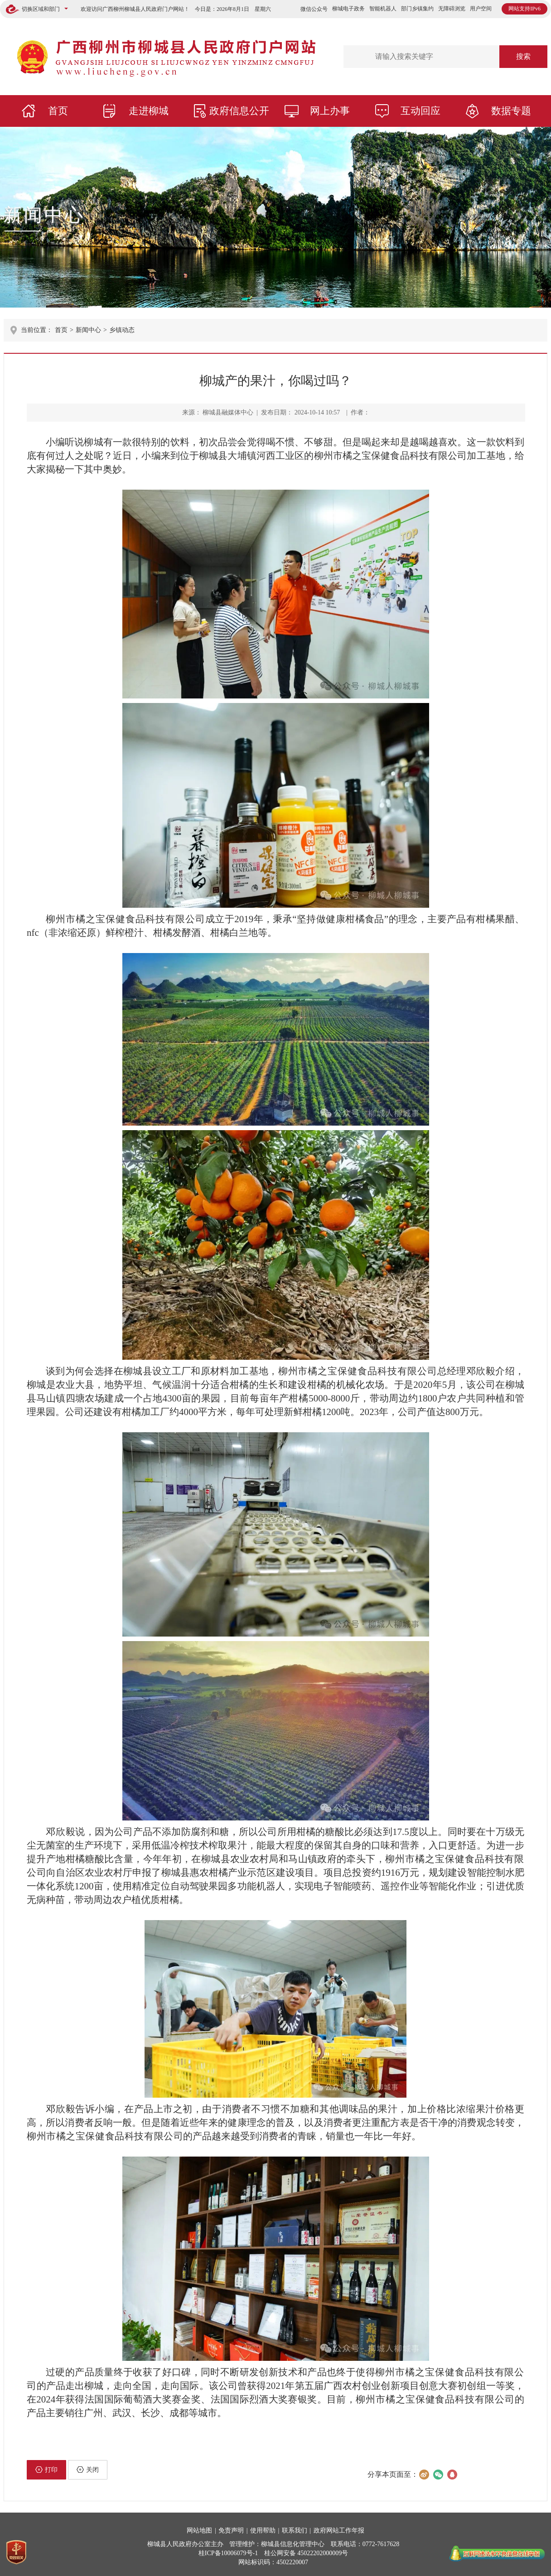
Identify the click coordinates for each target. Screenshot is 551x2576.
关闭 (88, 2469)
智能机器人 (382, 8)
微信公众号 (314, 9)
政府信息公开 (239, 110)
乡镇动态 (122, 330)
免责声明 (231, 2530)
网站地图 (199, 2530)
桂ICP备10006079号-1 (228, 2553)
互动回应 (420, 110)
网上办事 (330, 110)
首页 (58, 110)
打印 (46, 2469)
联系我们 (294, 2530)
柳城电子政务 (348, 8)
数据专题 (511, 110)
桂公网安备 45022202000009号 (306, 2553)
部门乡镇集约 (417, 8)
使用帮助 (263, 2530)
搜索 (523, 56)
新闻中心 (44, 215)
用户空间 (481, 8)
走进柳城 (149, 110)
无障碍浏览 (451, 8)
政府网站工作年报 (339, 2530)
